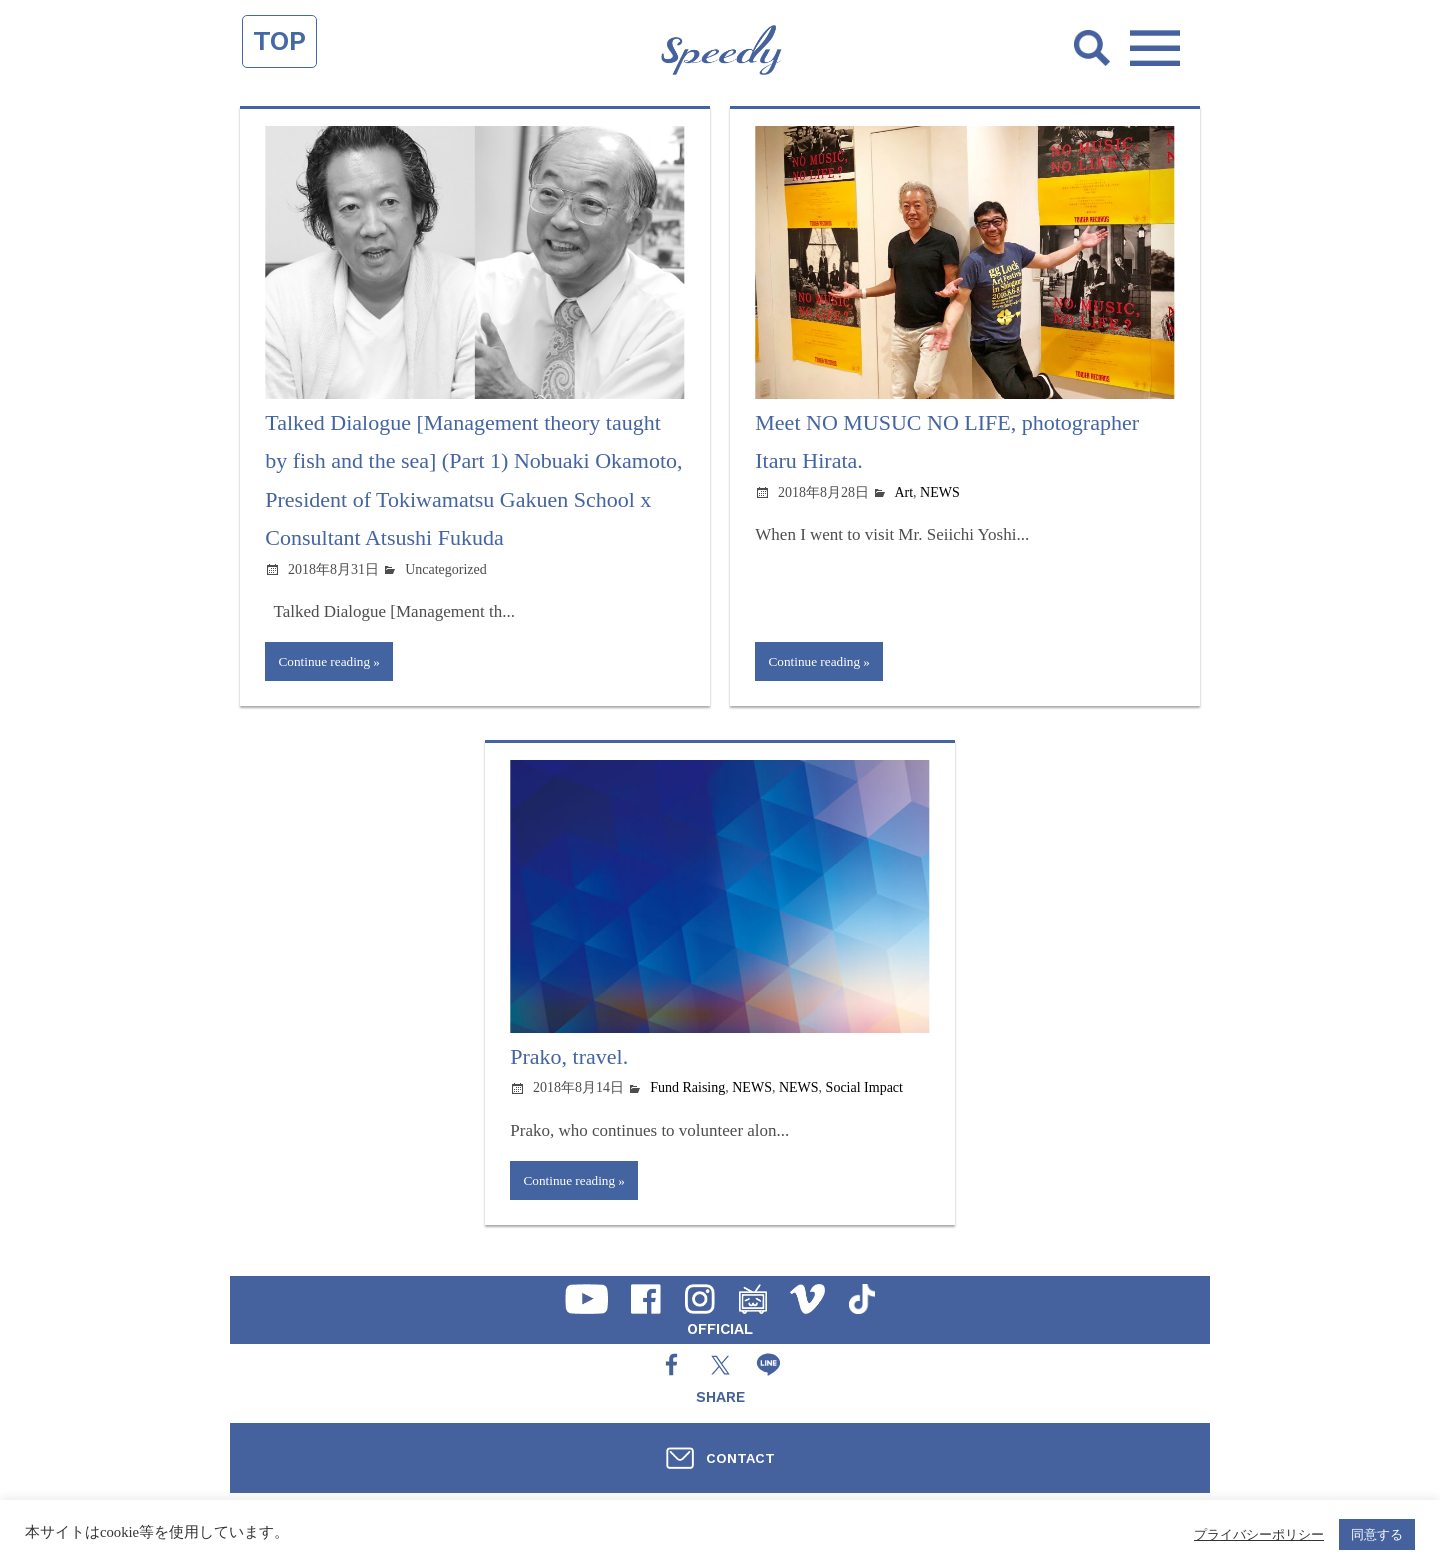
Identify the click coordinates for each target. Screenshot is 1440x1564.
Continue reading (327, 662)
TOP (279, 41)
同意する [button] (1377, 1534)
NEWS (940, 492)
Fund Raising (687, 1090)
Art (903, 492)
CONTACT (740, 1458)
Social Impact (864, 1090)
